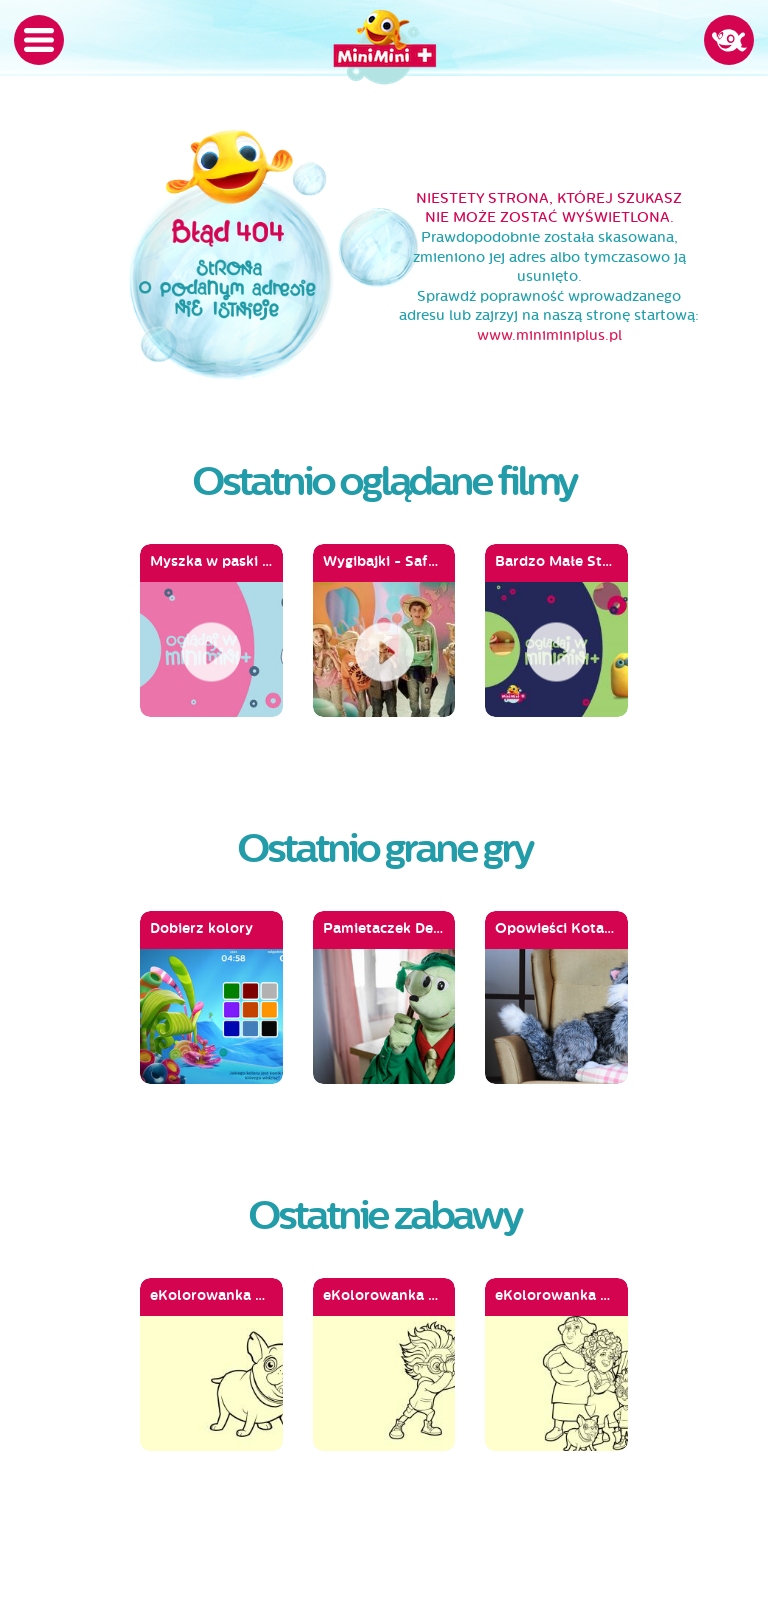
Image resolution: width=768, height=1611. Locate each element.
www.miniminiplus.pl (549, 335)
